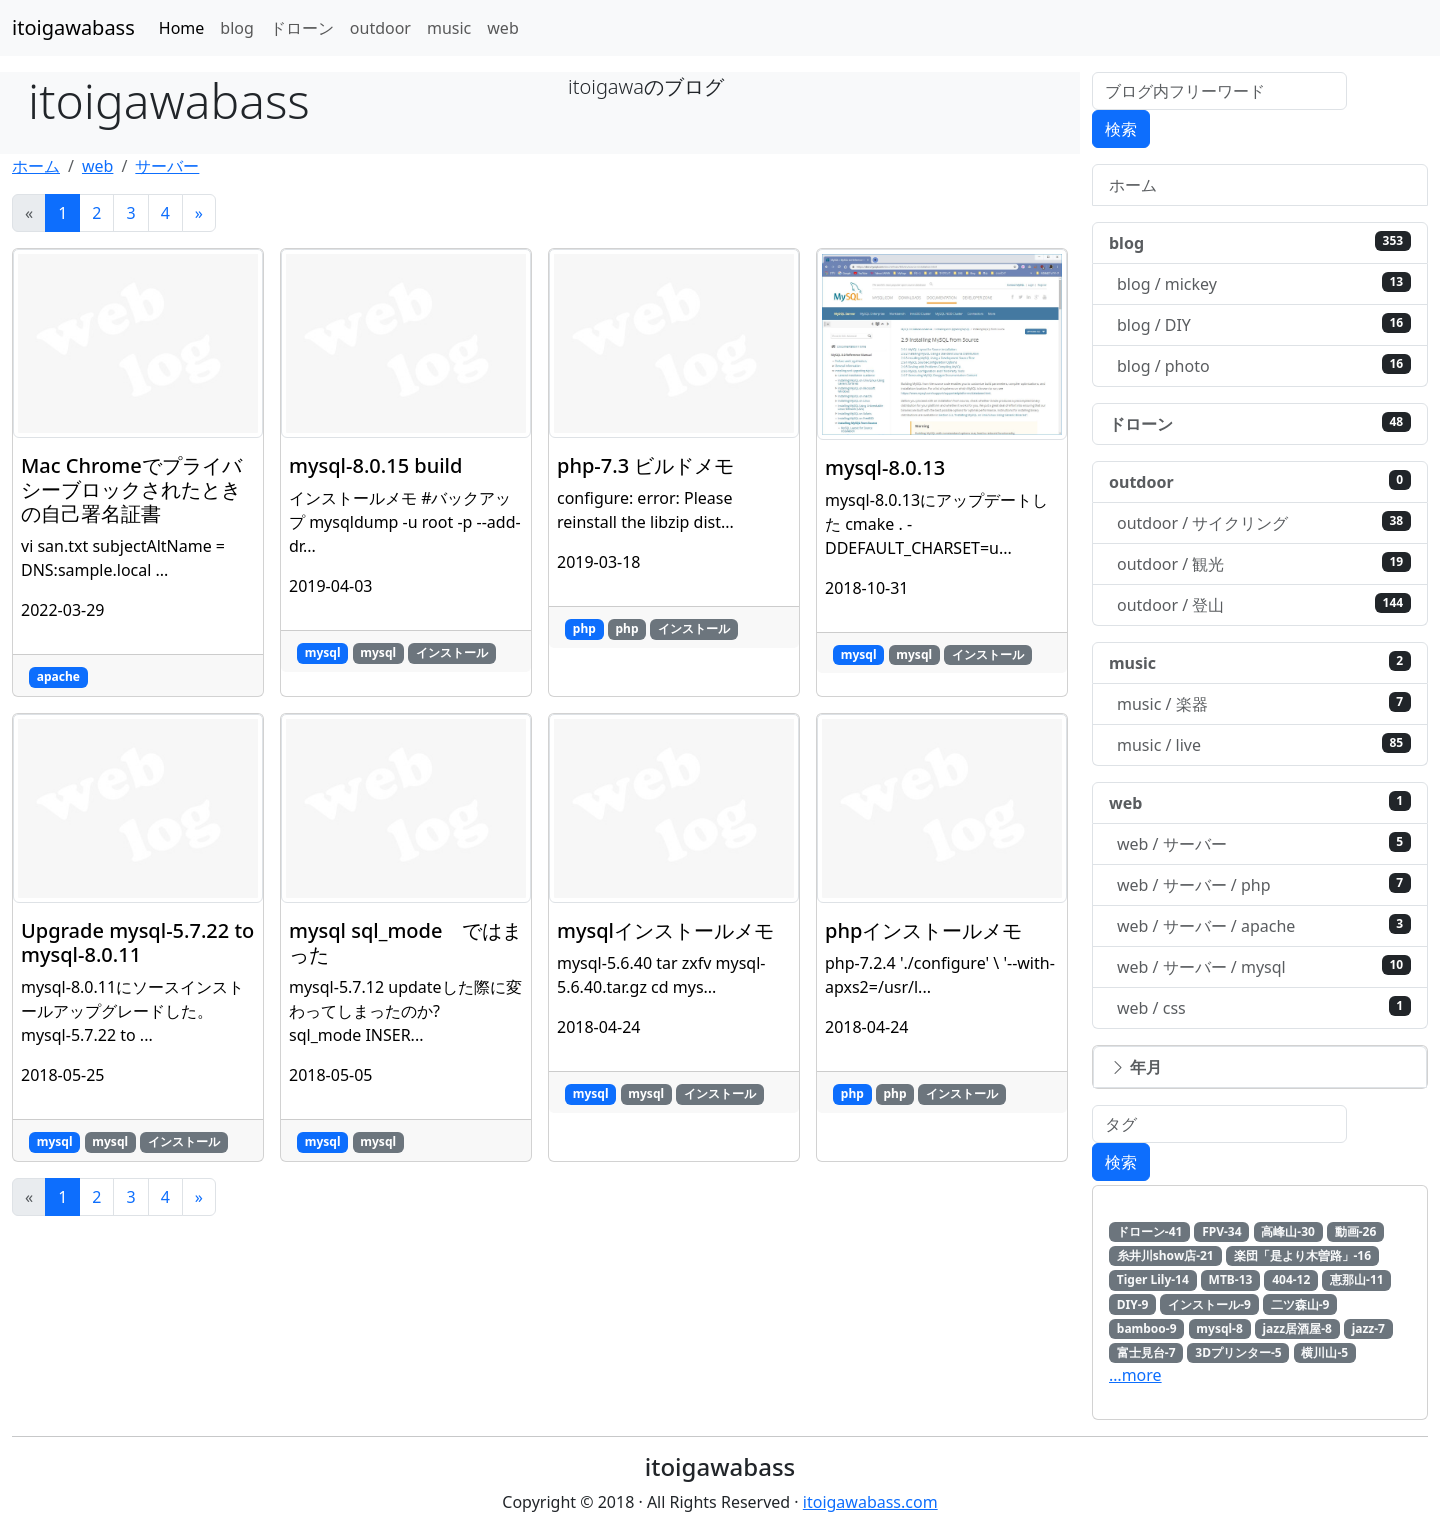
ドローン (302, 28)
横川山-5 (1324, 1352)
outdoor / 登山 (1264, 604)
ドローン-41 (1150, 1231)
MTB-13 (1231, 1279)
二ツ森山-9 (1300, 1304)
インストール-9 (1209, 1304)
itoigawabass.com (870, 1502)
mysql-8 (1219, 1328)
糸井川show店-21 (1165, 1255)
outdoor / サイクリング (1264, 522)
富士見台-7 (1146, 1352)
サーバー (167, 166)
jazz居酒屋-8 (1297, 1328)
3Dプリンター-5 (1238, 1352)
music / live (1264, 744)
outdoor (380, 28)
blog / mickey (1264, 283)
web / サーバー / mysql (1264, 966)
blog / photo (1264, 365)
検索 (1121, 129)
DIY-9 (1133, 1304)
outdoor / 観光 (1264, 563)
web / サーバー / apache (1264, 925)
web (502, 28)
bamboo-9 (1147, 1328)
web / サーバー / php (1264, 884)
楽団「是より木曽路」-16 (1303, 1255)
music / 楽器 (1264, 703)
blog (237, 28)
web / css (1264, 1007)
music (449, 28)
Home (182, 28)
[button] (1260, 1067)
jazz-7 (1368, 1328)
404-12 (1291, 1279)
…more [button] (1135, 1375)
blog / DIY (1264, 324)
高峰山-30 (1288, 1231)
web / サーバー (1264, 843)
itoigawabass (73, 27)
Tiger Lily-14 (1153, 1279)
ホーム (36, 166)
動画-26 (1356, 1231)
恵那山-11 (1357, 1279)
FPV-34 (1221, 1231)
